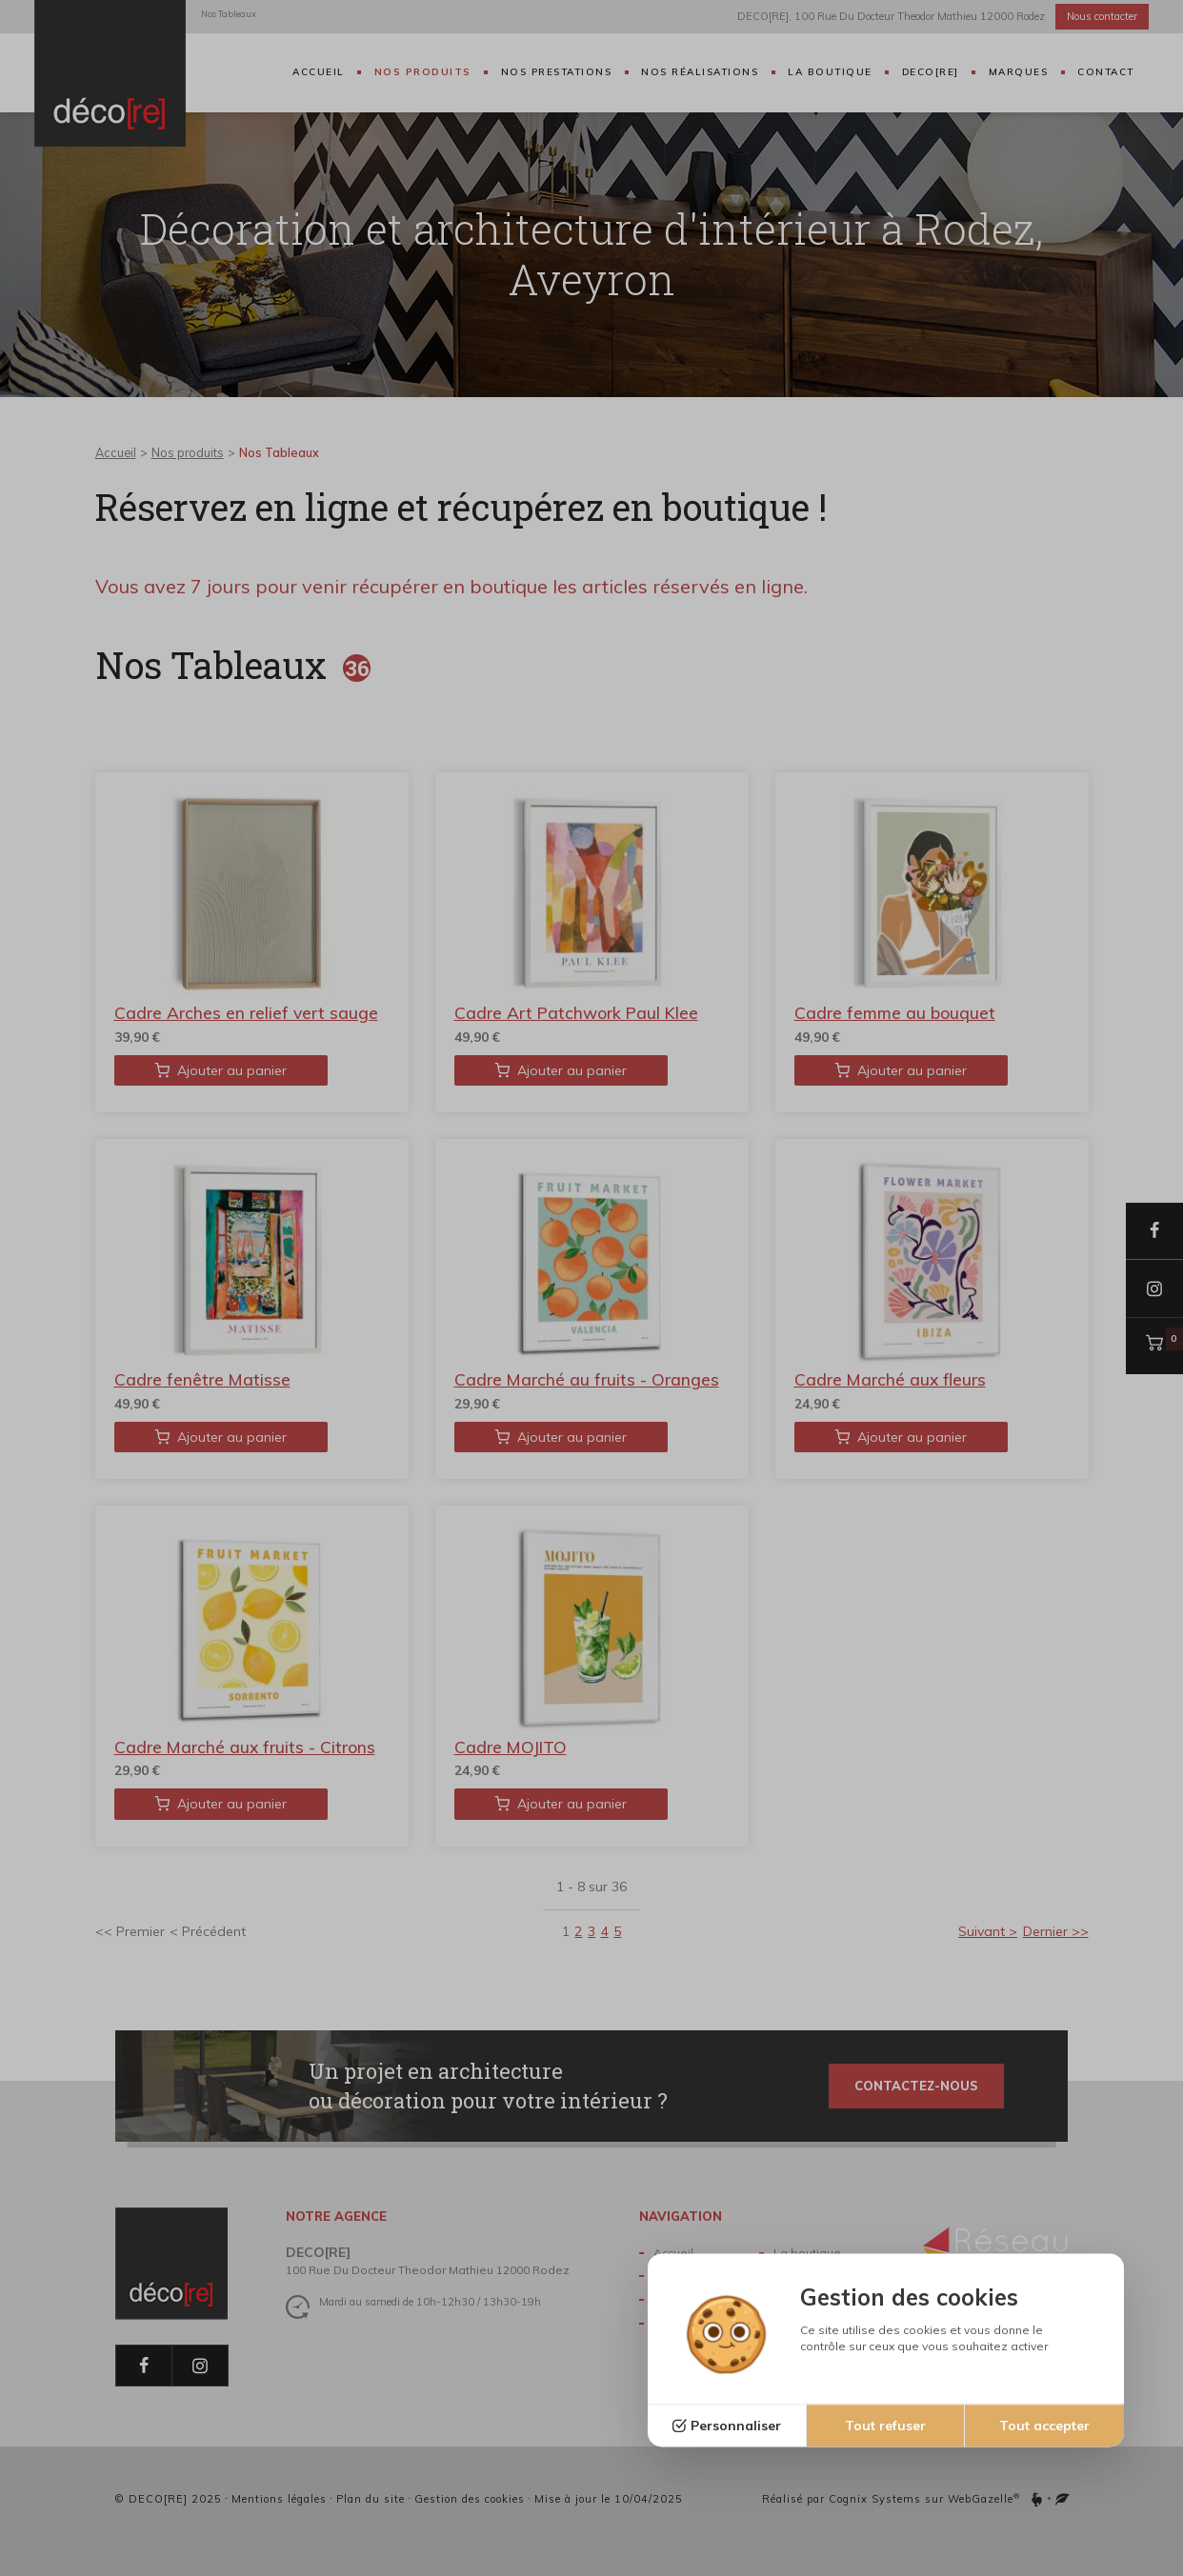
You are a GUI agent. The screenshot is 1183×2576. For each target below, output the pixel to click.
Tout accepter (1044, 2425)
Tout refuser (885, 2425)
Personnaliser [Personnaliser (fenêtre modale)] (736, 2425)
